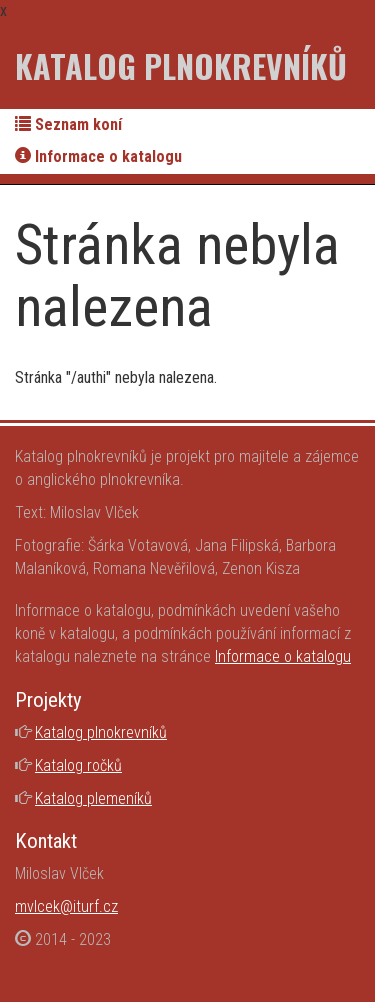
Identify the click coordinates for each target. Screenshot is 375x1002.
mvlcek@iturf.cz (66, 906)
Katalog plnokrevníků (181, 65)
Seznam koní (68, 124)
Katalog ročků (78, 765)
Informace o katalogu (98, 156)
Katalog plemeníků (93, 798)
